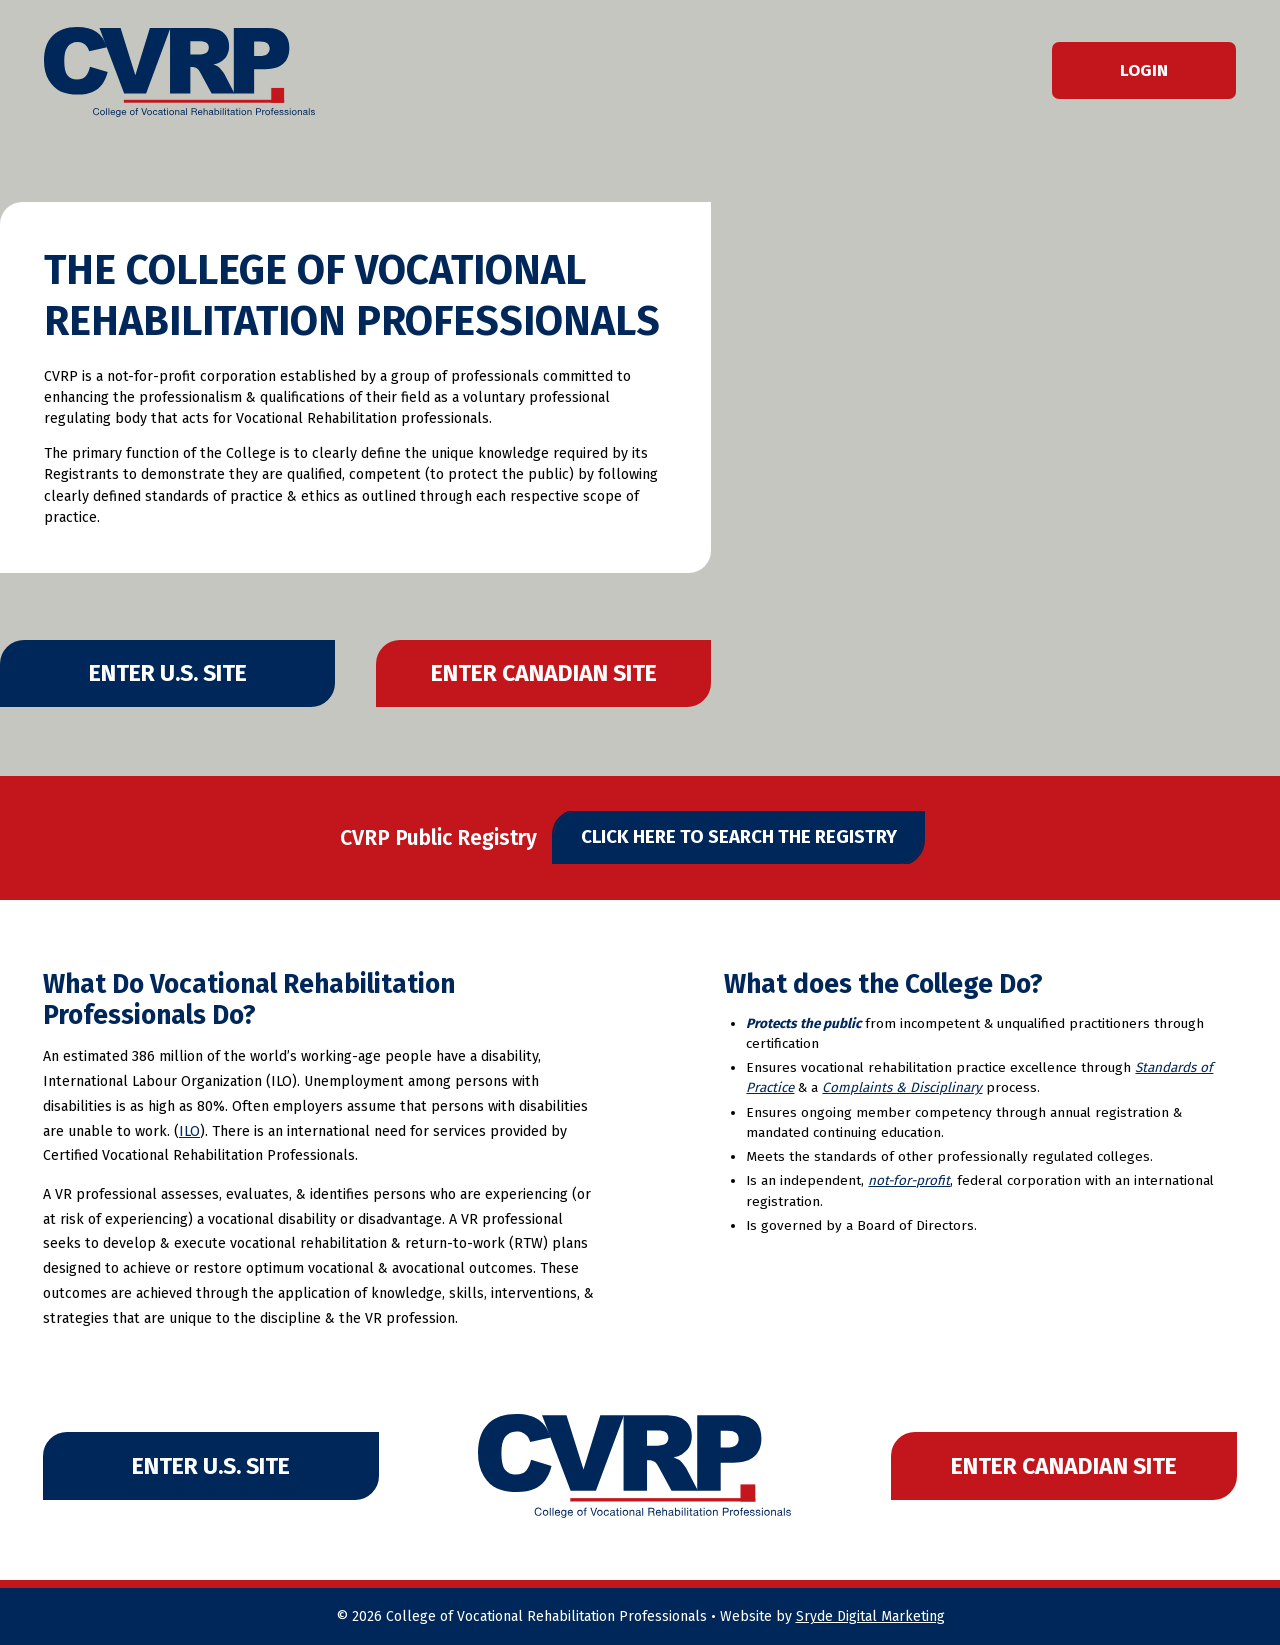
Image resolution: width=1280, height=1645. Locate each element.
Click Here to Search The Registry (739, 837)
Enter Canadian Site (544, 673)
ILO (189, 1131)
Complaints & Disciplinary (902, 1087)
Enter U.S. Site (168, 673)
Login (1144, 70)
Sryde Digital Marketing (870, 1616)
